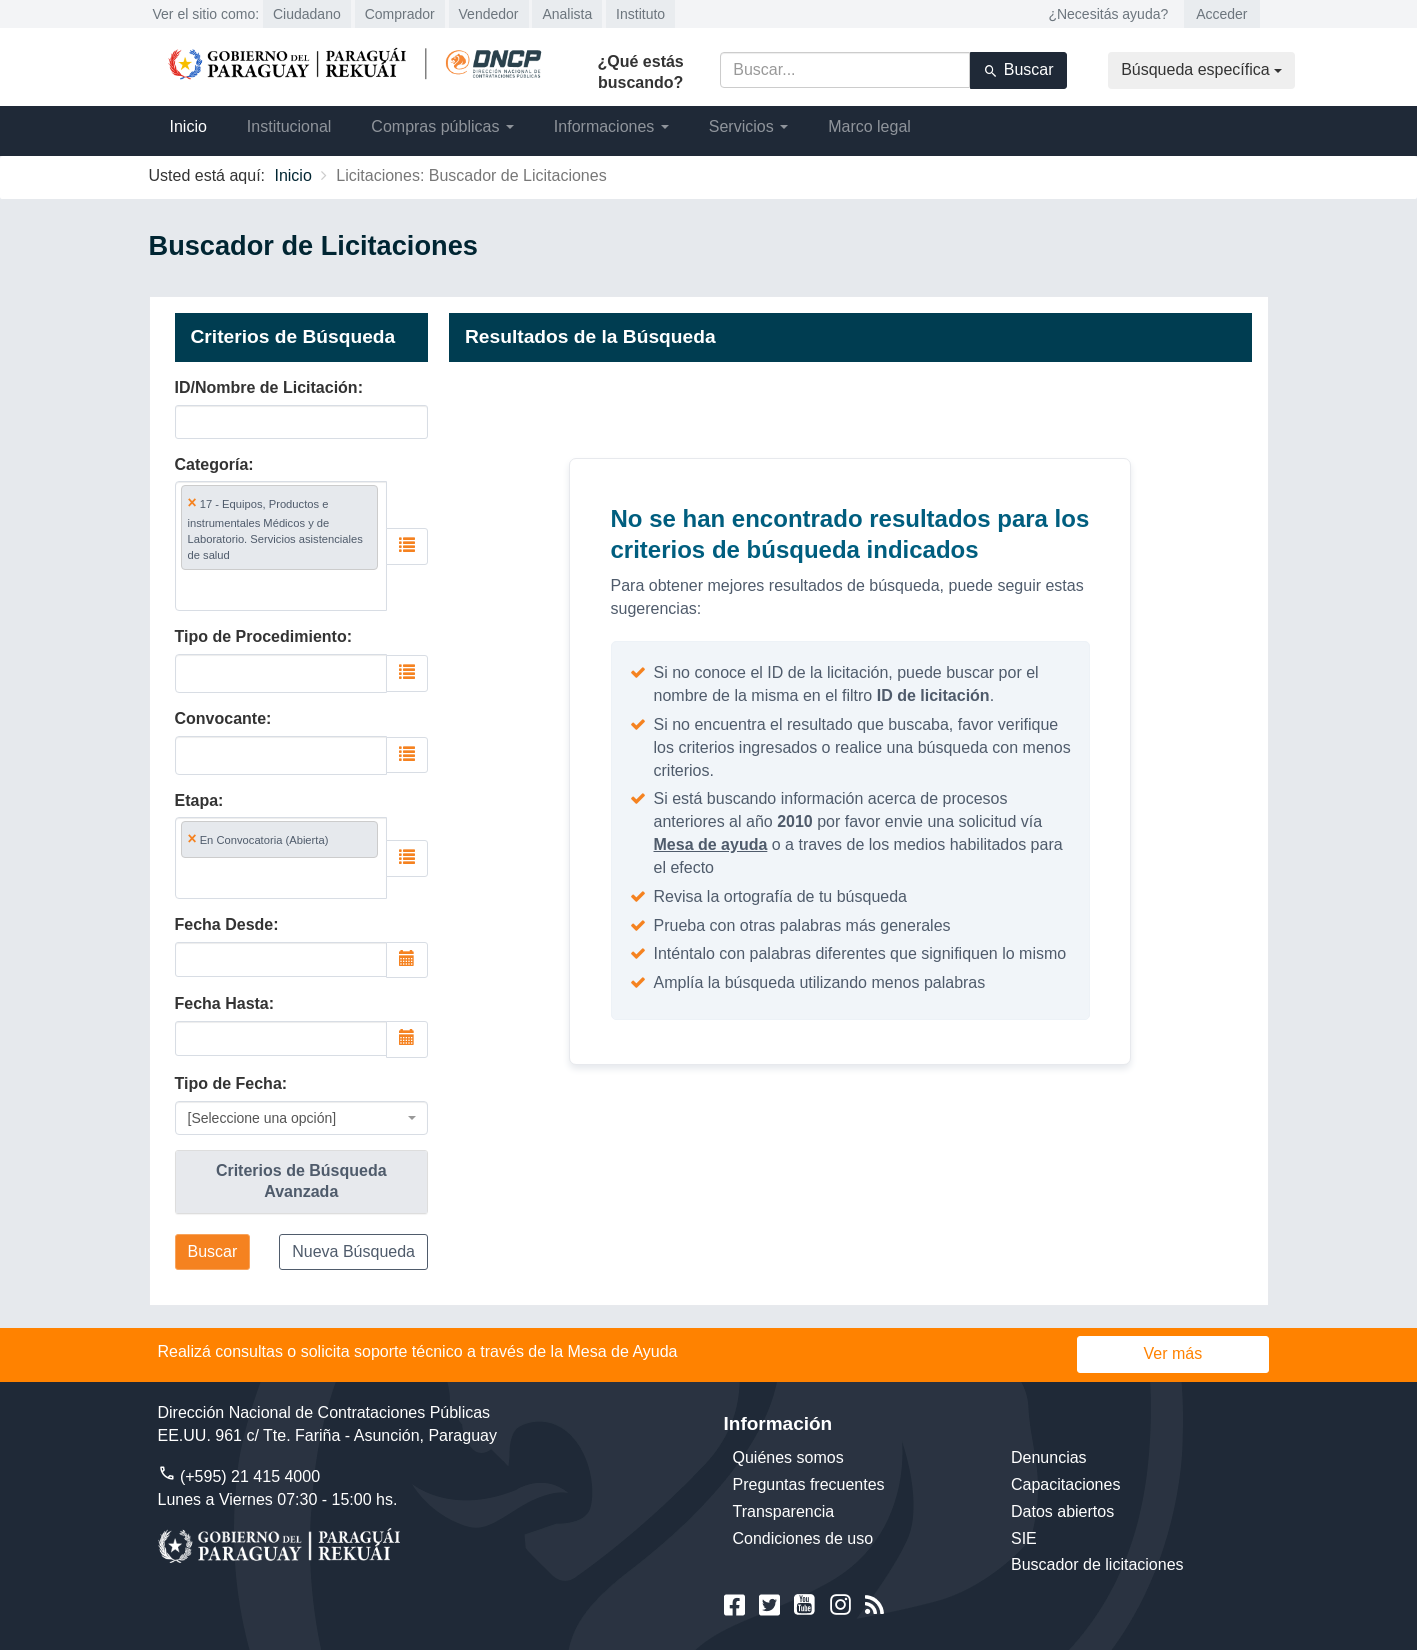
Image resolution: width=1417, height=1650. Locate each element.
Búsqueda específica (1201, 69)
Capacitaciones (1065, 1484)
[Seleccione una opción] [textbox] (262, 1118)
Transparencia (784, 1511)
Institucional (289, 126)
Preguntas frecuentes (809, 1484)
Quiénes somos (788, 1457)
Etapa (197, 800)
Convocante (221, 718)
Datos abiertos (1062, 1511)
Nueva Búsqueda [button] (353, 1251)
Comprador (400, 14)
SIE (1024, 1538)
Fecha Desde (224, 924)
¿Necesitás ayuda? (1108, 14)
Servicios (748, 126)
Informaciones (611, 126)
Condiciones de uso (803, 1538)
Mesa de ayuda (711, 844)
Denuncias (1049, 1457)
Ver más (1173, 1353)
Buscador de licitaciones (1097, 1564)
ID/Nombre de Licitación (266, 387)
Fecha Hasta (222, 1003)
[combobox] (281, 545)
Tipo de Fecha (228, 1083)
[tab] (302, 1182)
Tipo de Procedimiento (261, 636)
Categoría (212, 464)
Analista (567, 14)
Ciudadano (307, 14)
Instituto (640, 14)
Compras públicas (442, 126)
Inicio (188, 126)
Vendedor (489, 14)
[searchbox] (275, 589)
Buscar (1018, 70)
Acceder (1221, 14)
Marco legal (869, 126)
